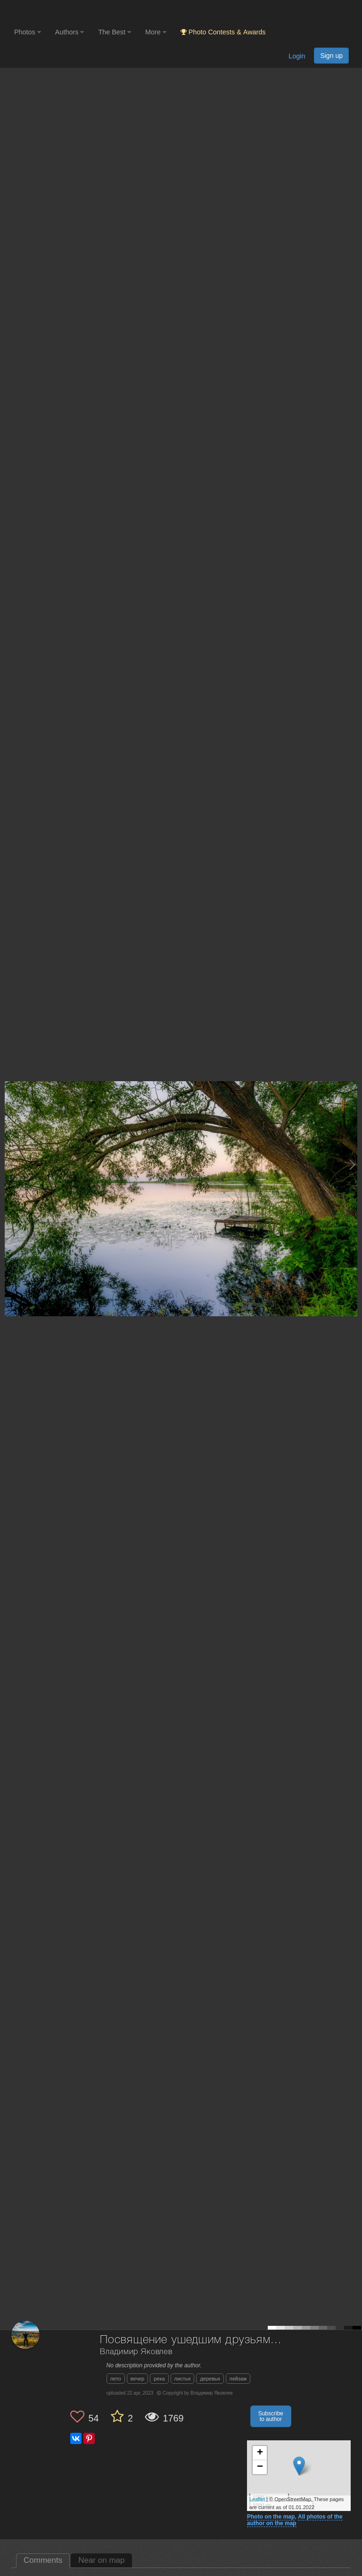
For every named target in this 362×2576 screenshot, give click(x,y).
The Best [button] (114, 32)
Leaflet (257, 2499)
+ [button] (260, 2453)
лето (115, 2378)
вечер (137, 2378)
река (159, 2378)
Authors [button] (69, 32)
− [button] (260, 2467)
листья (182, 2378)
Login (296, 56)
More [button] (155, 32)
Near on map (101, 2560)
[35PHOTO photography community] (51, 12)
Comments (43, 2560)
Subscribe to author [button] (270, 2416)
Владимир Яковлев (136, 2352)
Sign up (331, 55)
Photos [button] (27, 32)
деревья (210, 2378)
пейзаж (238, 2378)
